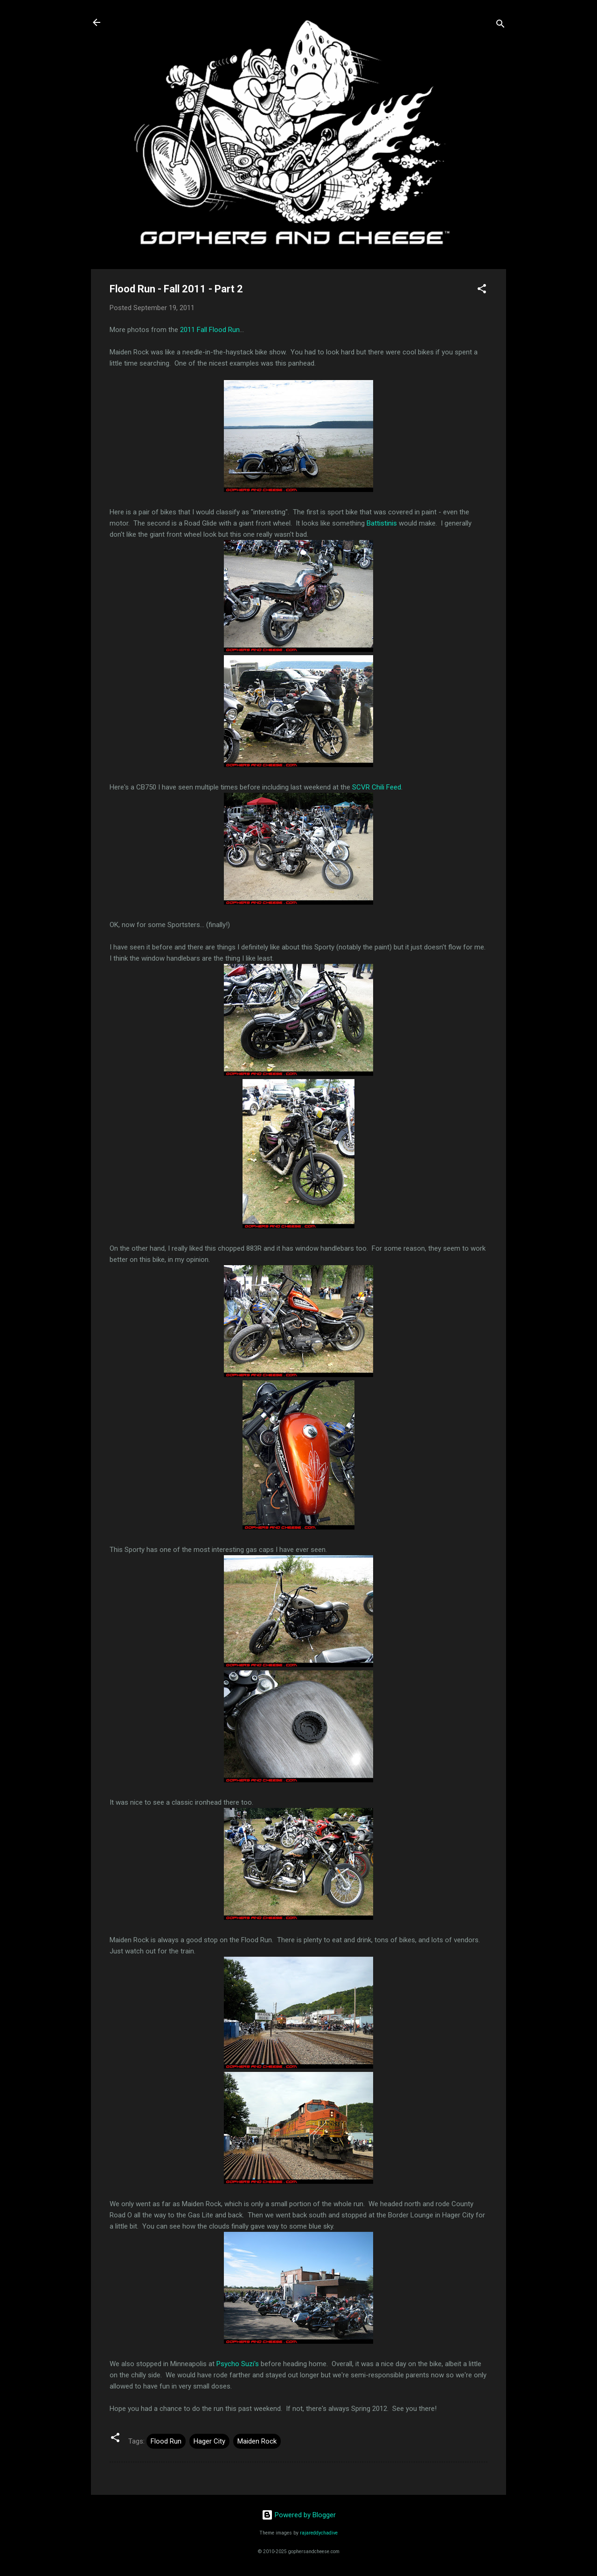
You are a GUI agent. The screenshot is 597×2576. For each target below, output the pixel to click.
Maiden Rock (257, 2441)
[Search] (500, 25)
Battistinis (382, 523)
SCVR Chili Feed (376, 787)
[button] (481, 290)
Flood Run (166, 2441)
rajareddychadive (319, 2533)
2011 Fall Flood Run (210, 329)
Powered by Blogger (299, 2515)
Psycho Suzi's (237, 2364)
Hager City (209, 2441)
